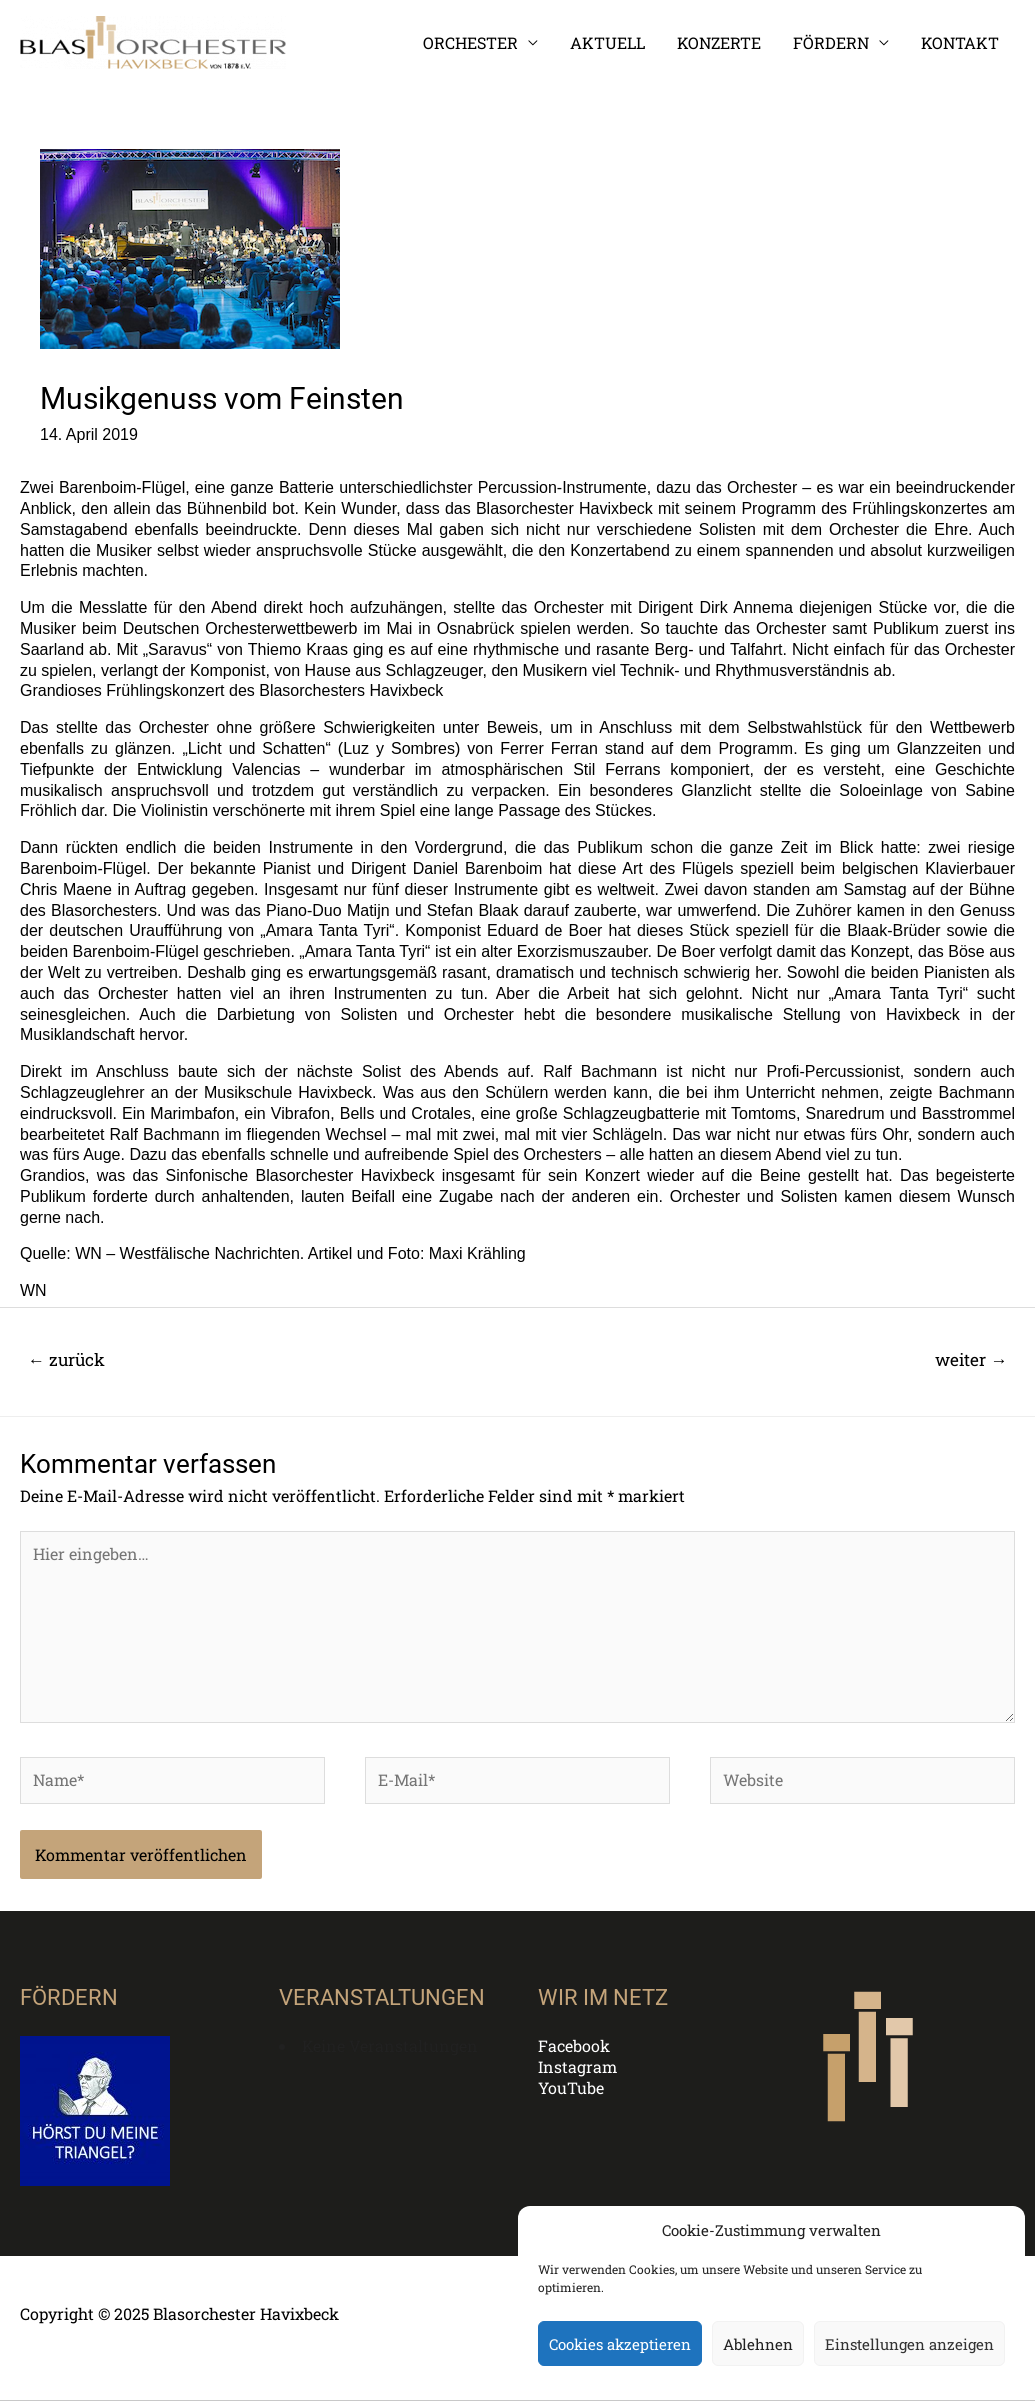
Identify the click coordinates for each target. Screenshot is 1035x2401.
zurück (66, 1359)
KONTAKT (960, 42)
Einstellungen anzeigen (909, 2344)
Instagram (577, 2066)
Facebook (574, 2045)
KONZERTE (719, 42)
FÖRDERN (831, 42)
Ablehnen (758, 2344)
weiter (971, 1359)
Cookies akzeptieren (620, 2344)
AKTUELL (607, 42)
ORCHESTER (470, 42)
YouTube (571, 2087)
